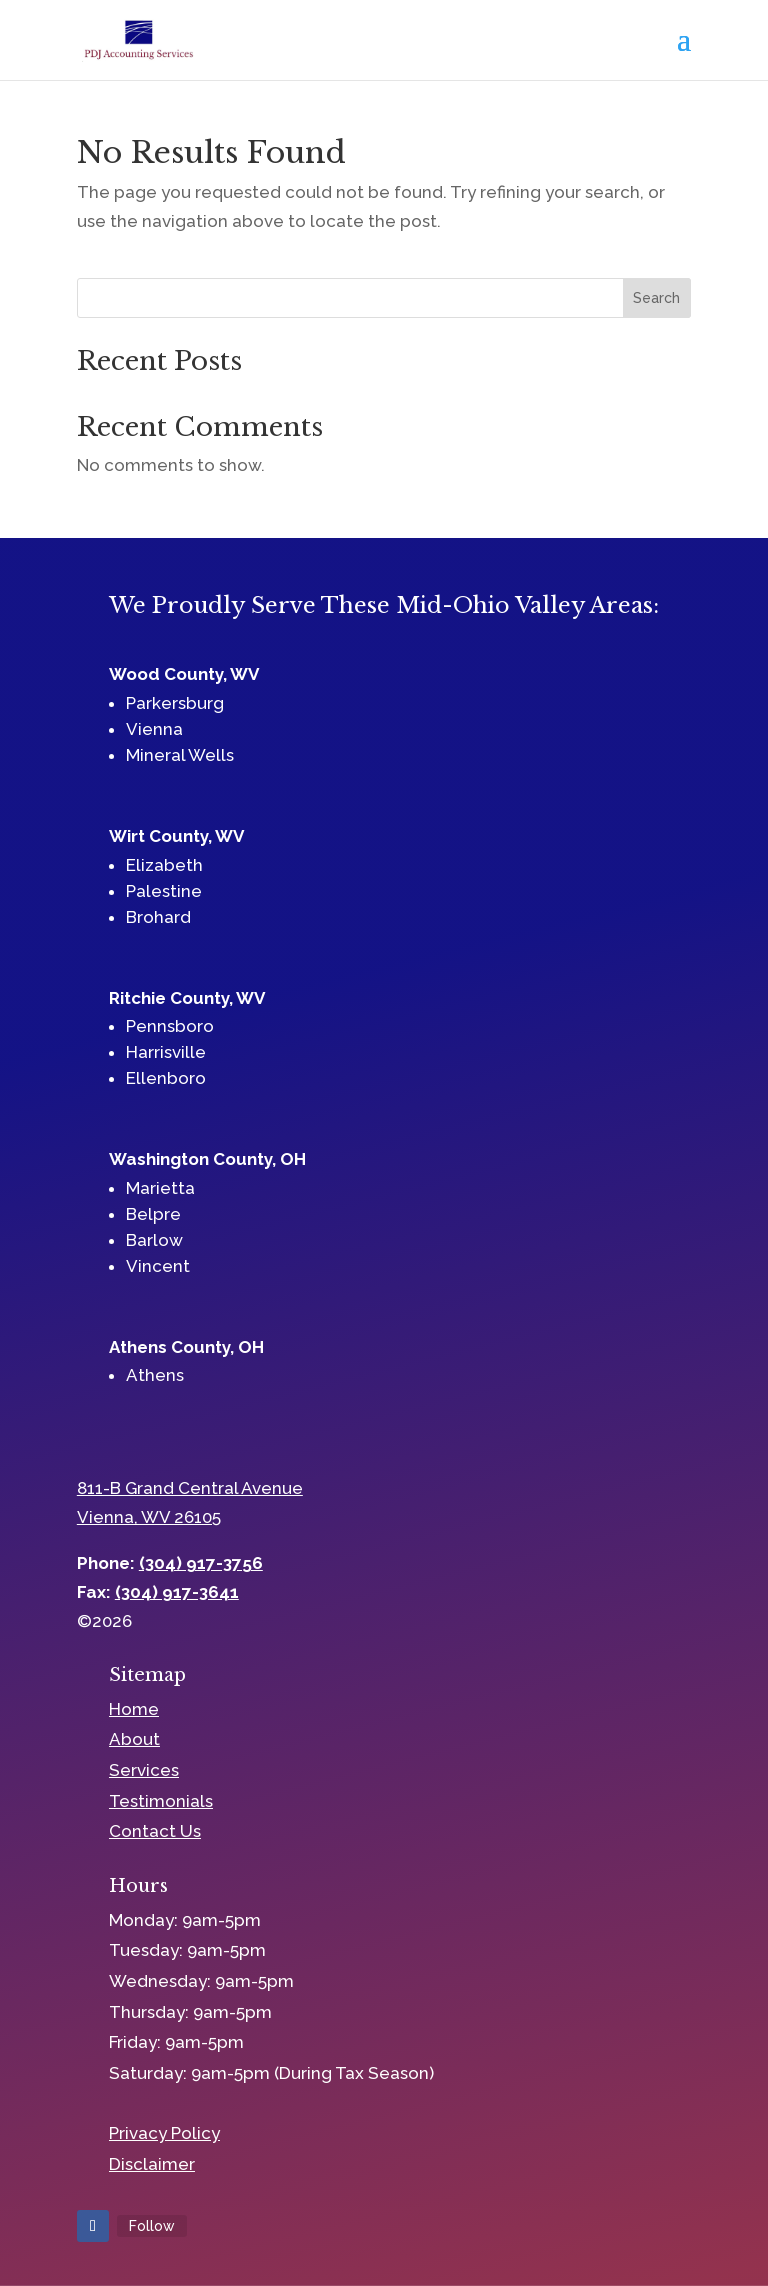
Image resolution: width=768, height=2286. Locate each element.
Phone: (170, 1563)
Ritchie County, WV (187, 998)
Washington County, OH (207, 1159)
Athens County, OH (186, 1347)
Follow (152, 2226)
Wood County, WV (184, 674)
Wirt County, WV (176, 836)
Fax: (158, 1592)
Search (656, 298)
